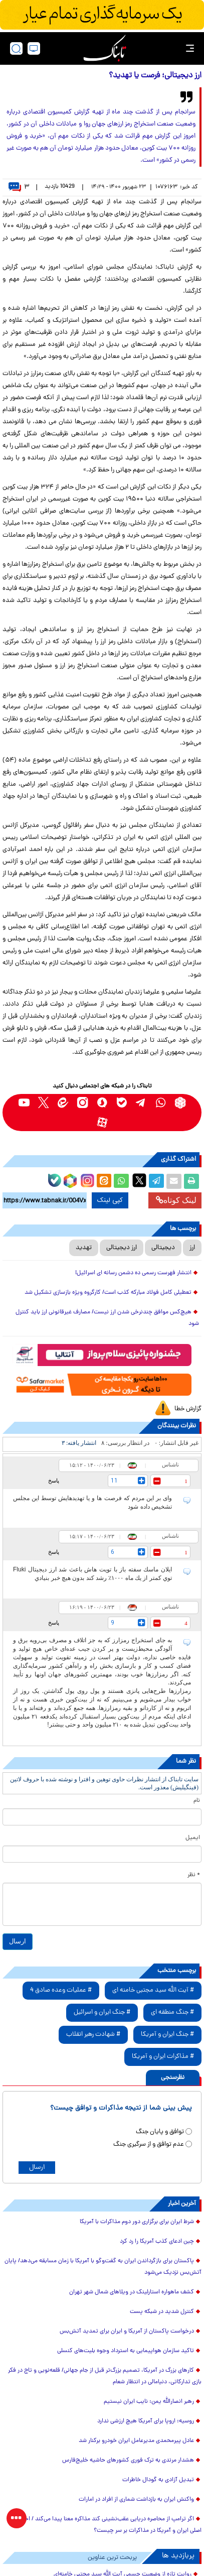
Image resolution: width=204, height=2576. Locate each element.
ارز (192, 1248)
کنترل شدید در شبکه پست (162, 2311)
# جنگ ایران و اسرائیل (102, 2012)
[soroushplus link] (102, 1102)
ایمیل (192, 1838)
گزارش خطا (187, 1409)
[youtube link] (24, 1102)
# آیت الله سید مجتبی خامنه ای (153, 1990)
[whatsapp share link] (121, 1181)
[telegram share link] (156, 1181)
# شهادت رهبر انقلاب (93, 2034)
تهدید (84, 1248)
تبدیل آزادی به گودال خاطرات (158, 2480)
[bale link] (121, 1102)
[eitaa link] (63, 1102)
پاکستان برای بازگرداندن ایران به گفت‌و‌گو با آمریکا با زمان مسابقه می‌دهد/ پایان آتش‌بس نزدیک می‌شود (103, 2267)
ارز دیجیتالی (121, 1248)
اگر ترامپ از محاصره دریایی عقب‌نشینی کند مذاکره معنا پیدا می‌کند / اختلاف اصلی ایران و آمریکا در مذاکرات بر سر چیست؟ (107, 2525)
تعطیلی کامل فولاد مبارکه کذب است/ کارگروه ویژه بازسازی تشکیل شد (108, 1292)
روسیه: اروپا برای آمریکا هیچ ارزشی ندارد (145, 2421)
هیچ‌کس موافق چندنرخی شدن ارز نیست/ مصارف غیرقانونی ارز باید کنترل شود (107, 1318)
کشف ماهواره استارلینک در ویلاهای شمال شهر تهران (131, 2292)
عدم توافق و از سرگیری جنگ (148, 2144)
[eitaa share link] (103, 1181)
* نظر (193, 1875)
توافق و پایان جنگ (160, 2132)
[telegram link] (141, 1102)
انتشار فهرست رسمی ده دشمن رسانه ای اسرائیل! (133, 1273)
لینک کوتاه (176, 1200)
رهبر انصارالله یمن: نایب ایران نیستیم (149, 2401)
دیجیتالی (163, 1248)
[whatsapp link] (160, 1102)
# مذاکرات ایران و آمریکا (163, 2056)
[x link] (43, 1102)
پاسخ (53, 1481)
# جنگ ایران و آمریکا (167, 2034)
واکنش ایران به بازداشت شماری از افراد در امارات (136, 2499)
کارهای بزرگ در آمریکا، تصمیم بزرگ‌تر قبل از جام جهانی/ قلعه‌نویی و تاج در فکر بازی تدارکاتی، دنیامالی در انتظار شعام (104, 2376)
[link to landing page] (104, 48)
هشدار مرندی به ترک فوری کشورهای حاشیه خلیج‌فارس (128, 2460)
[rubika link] (180, 1102)
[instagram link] (82, 1102)
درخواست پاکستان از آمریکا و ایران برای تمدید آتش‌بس (127, 2331)
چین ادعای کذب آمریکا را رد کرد (157, 2241)
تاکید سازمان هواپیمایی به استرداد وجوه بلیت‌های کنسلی (125, 2351)
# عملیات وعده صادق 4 (61, 1990)
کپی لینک (110, 1200)
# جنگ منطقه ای (172, 2012)
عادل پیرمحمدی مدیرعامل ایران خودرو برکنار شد (135, 2440)
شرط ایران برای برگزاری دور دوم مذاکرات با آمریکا (137, 2222)
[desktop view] (34, 48)
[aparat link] (102, 1122)
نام (196, 1800)
